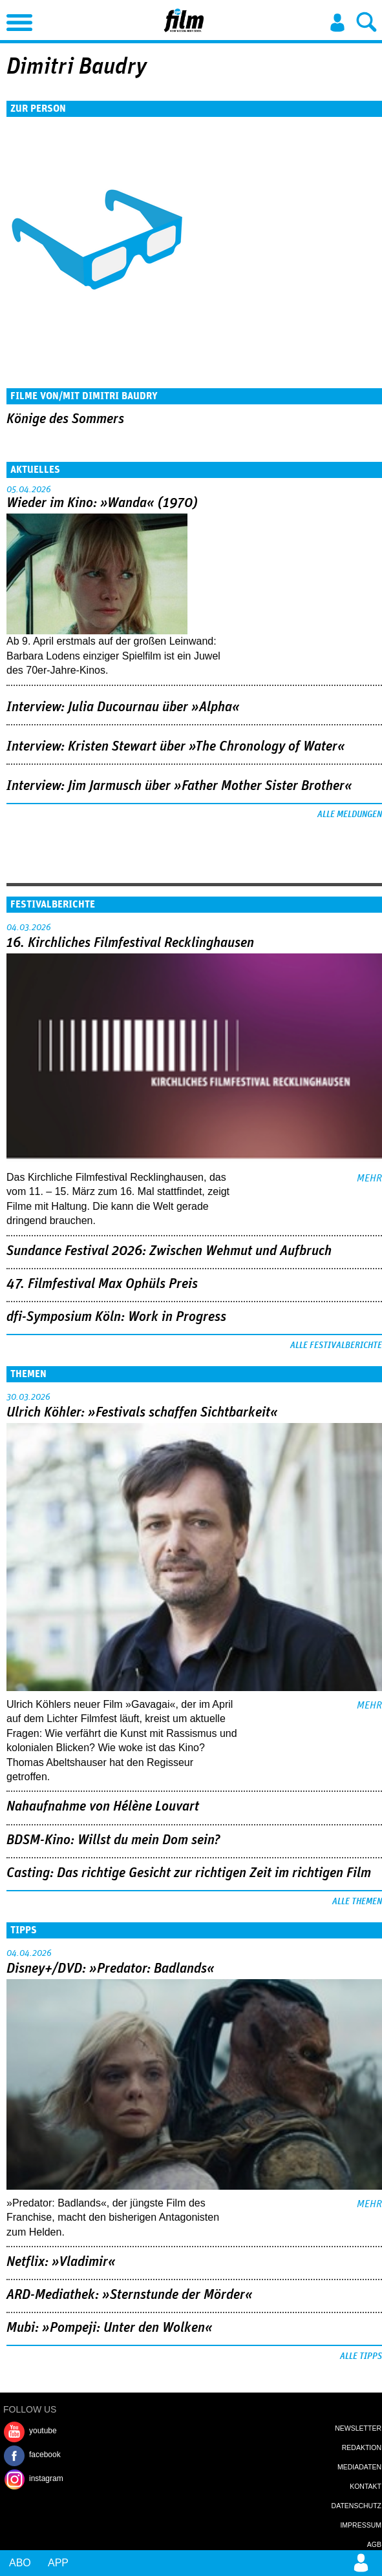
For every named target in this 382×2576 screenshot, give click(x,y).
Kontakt (365, 2486)
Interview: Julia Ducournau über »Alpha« (123, 707)
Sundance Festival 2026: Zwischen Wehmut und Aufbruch (169, 1251)
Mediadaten (359, 2467)
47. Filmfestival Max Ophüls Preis (102, 1284)
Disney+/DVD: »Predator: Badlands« (110, 1969)
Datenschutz (356, 2505)
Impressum (360, 2525)
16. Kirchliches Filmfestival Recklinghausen (130, 943)
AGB (374, 2544)
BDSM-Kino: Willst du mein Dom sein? (113, 1840)
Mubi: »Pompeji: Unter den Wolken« (109, 2328)
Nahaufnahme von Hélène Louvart (102, 1807)
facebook (45, 2454)
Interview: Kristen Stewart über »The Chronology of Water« (175, 747)
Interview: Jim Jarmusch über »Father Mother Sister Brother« (179, 786)
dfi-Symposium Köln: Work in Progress (116, 1317)
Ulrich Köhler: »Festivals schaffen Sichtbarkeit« (142, 1413)
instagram (46, 2478)
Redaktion (361, 2447)
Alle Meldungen (349, 814)
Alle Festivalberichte (336, 1345)
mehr (369, 1178)
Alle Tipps (361, 2356)
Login (337, 23)
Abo (20, 2562)
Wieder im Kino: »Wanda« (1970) (102, 503)
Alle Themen (357, 1901)
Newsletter (358, 2428)
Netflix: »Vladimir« (61, 2262)
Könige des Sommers (65, 419)
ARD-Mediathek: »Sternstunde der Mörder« (129, 2295)
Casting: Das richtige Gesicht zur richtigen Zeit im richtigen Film (188, 1873)
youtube (43, 2430)
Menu (16, 19)
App (58, 2562)
